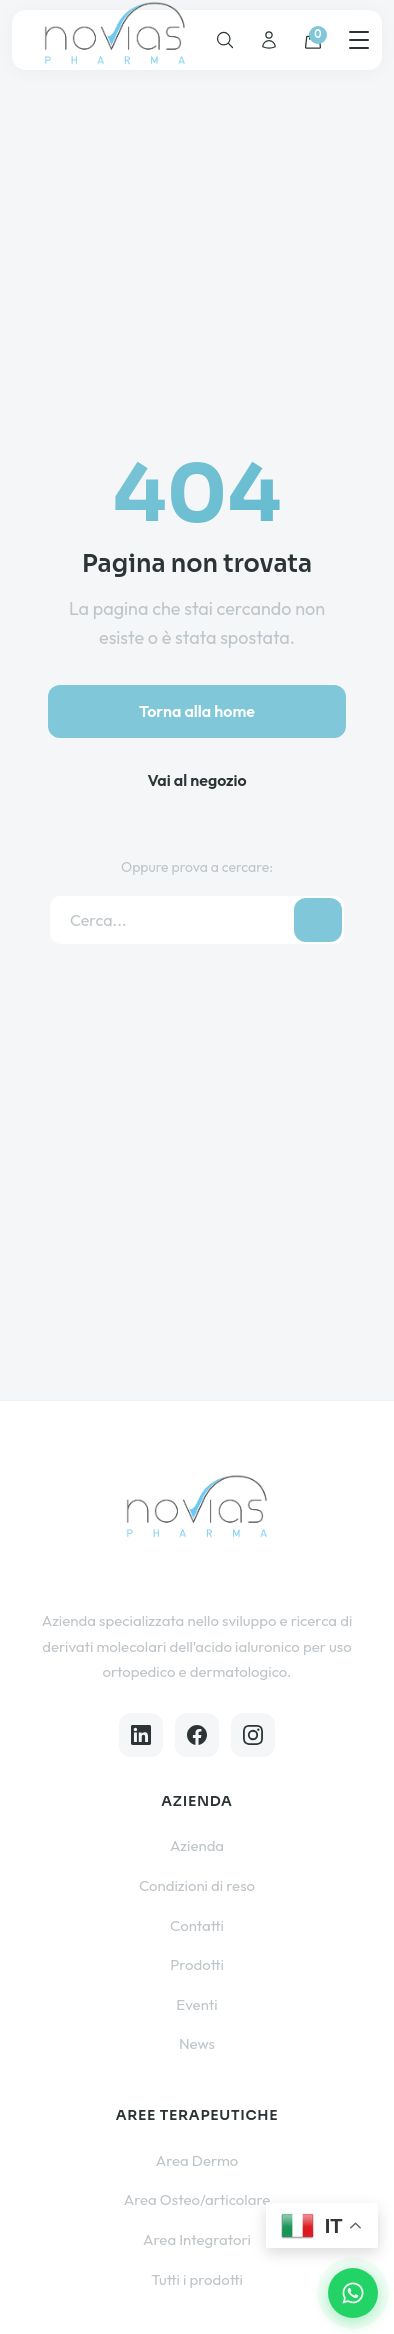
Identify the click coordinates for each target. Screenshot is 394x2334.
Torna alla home (197, 711)
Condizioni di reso (197, 1885)
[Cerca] (225, 40)
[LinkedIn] (141, 1735)
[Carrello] (313, 40)
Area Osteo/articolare (197, 2199)
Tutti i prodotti (197, 2279)
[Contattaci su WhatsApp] (353, 2293)
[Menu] (359, 40)
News (197, 2043)
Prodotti (197, 1964)
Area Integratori (197, 2239)
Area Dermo (197, 2160)
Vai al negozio (196, 780)
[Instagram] (253, 1735)
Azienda (197, 1845)
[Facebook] (197, 1735)
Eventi (196, 2004)
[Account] (269, 40)
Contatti (197, 1925)
